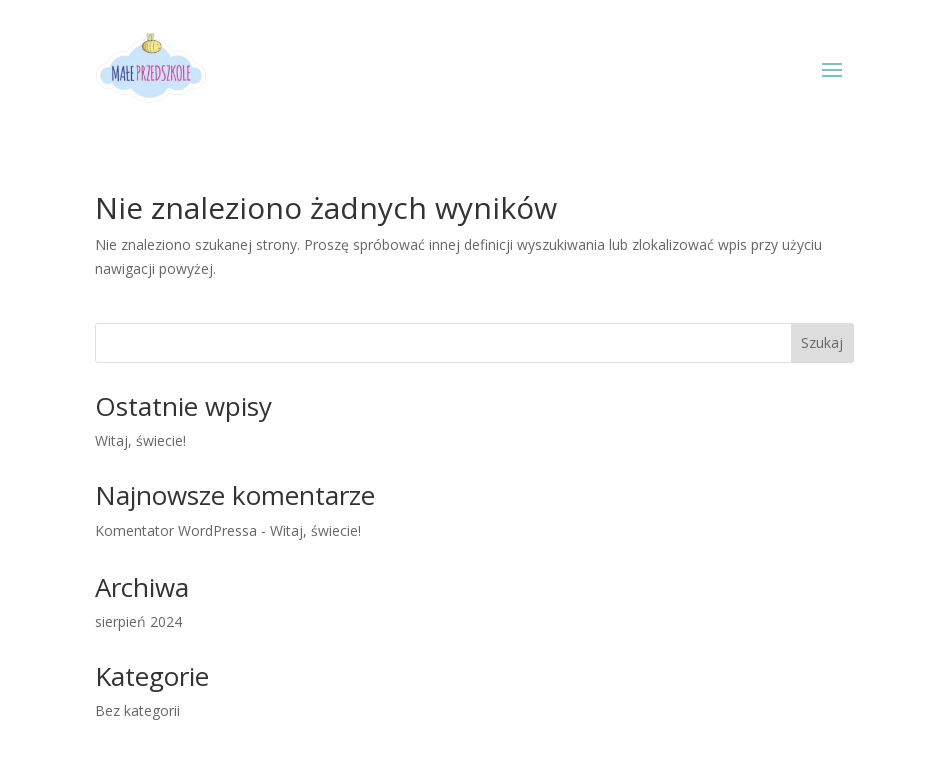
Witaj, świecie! (140, 440)
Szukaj (822, 342)
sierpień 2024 (138, 621)
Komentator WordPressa (176, 530)
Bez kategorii (137, 710)
